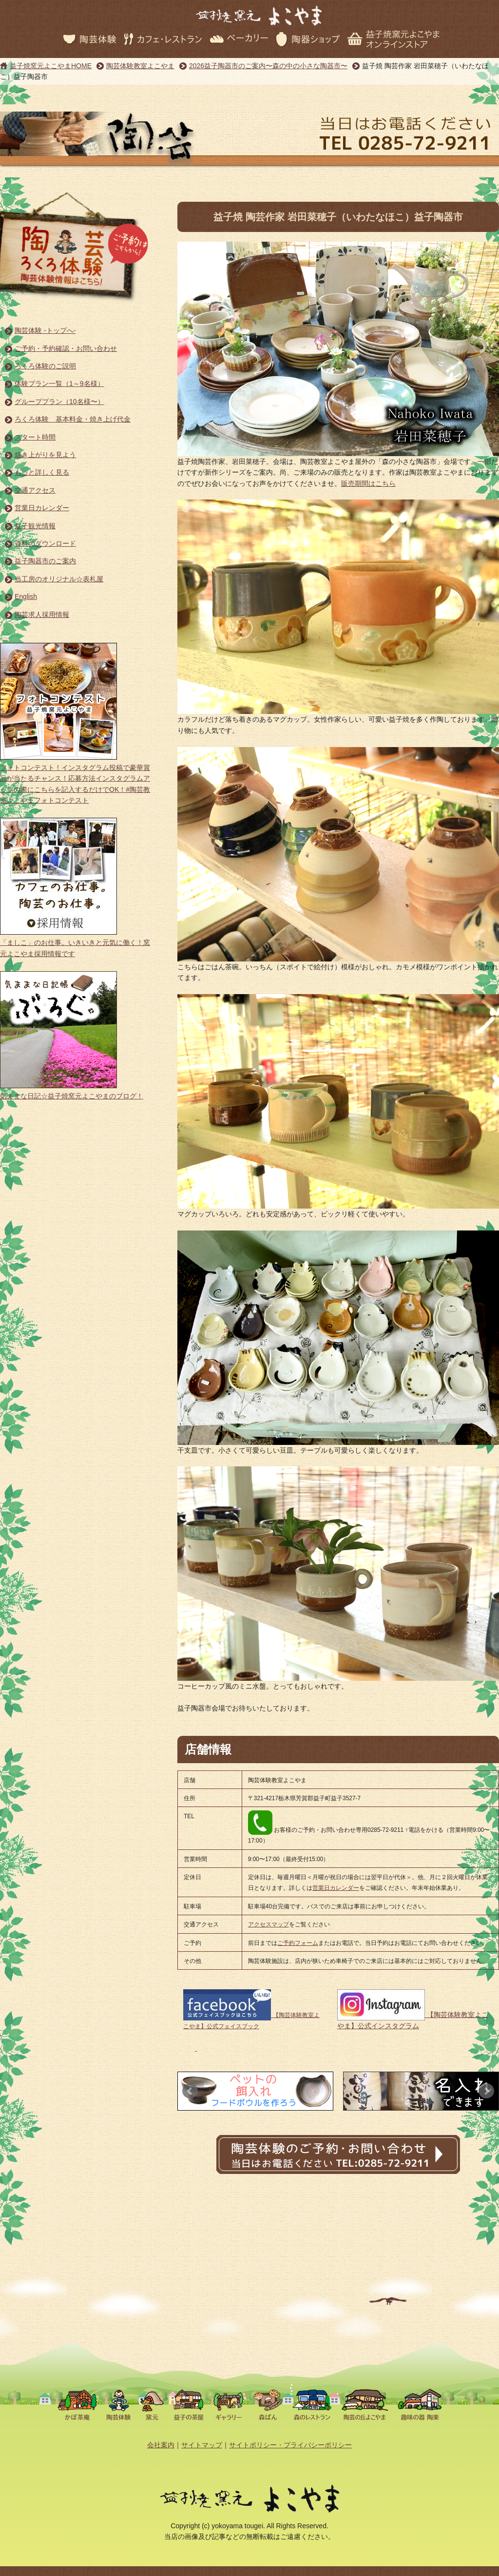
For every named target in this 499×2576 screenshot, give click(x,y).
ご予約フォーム (297, 1943)
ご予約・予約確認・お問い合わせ (66, 348)
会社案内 (160, 2445)
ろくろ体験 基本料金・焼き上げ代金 (73, 419)
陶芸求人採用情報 (42, 614)
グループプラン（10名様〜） (59, 401)
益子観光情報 (35, 526)
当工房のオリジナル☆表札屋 (59, 579)
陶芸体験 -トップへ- (45, 330)
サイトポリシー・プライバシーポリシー (290, 2445)
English (26, 596)
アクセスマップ (268, 1924)
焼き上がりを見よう (45, 455)
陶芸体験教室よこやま (140, 66)
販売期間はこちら (368, 483)
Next (486, 2091)
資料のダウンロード (45, 543)
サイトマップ (201, 2445)
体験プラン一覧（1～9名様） (59, 383)
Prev (190, 2091)
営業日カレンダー (42, 508)
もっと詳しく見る (42, 472)
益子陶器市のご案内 (45, 561)
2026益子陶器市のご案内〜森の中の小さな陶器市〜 (268, 66)
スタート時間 (35, 437)
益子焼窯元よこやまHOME (51, 66)
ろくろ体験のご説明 (45, 366)
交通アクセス (35, 490)
